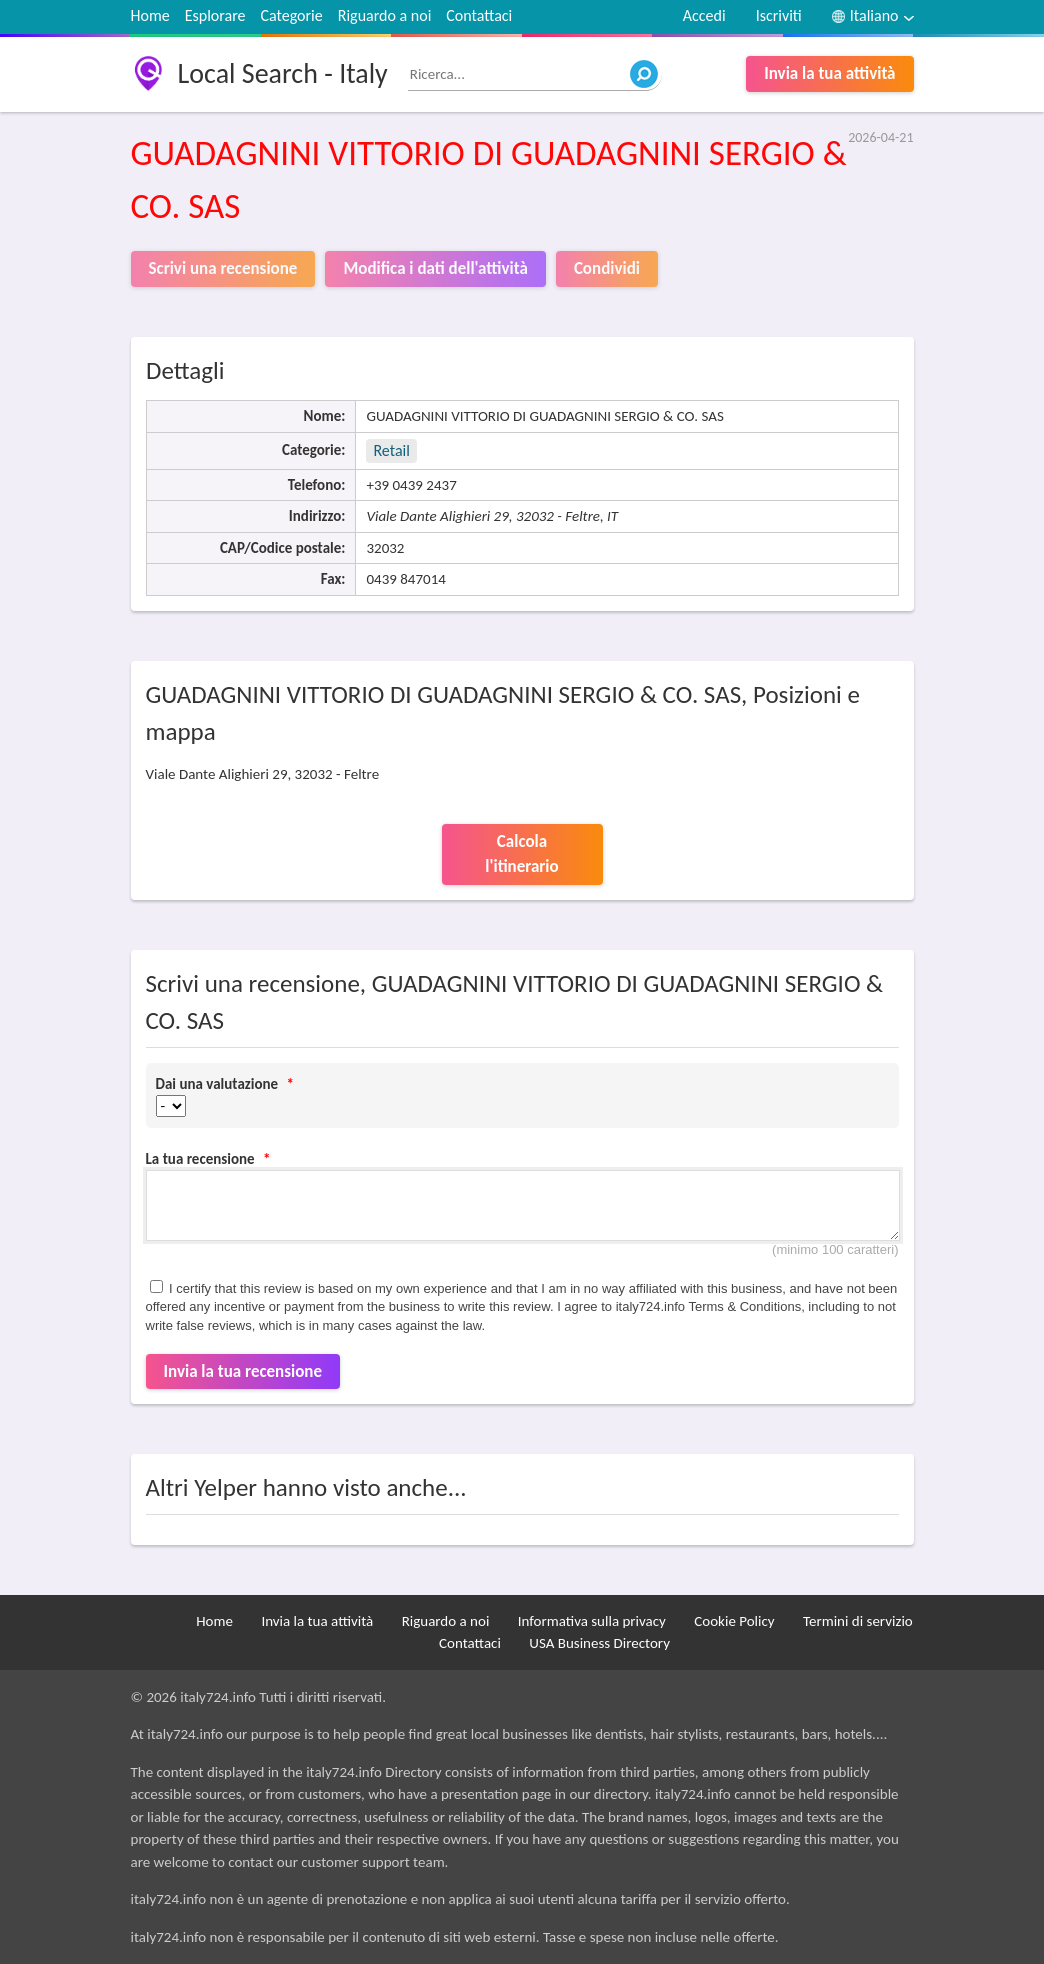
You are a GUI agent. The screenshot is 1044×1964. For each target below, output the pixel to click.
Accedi (704, 15)
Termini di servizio (858, 1621)
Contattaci (479, 15)
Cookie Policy (734, 1621)
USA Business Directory (599, 1643)
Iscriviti (779, 15)
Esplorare (215, 15)
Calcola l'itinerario (521, 854)
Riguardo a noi (385, 15)
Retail (391, 450)
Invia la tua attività (829, 73)
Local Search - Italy (283, 73)
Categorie (291, 15)
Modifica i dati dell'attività (435, 268)
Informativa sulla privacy (592, 1621)
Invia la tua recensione (243, 1371)
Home (150, 15)
